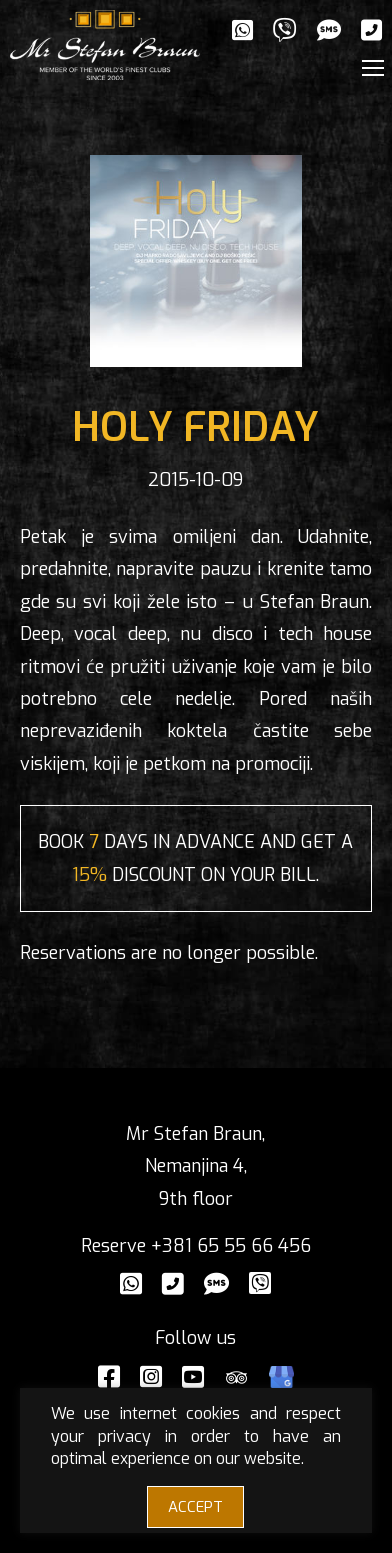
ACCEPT (195, 1507)
